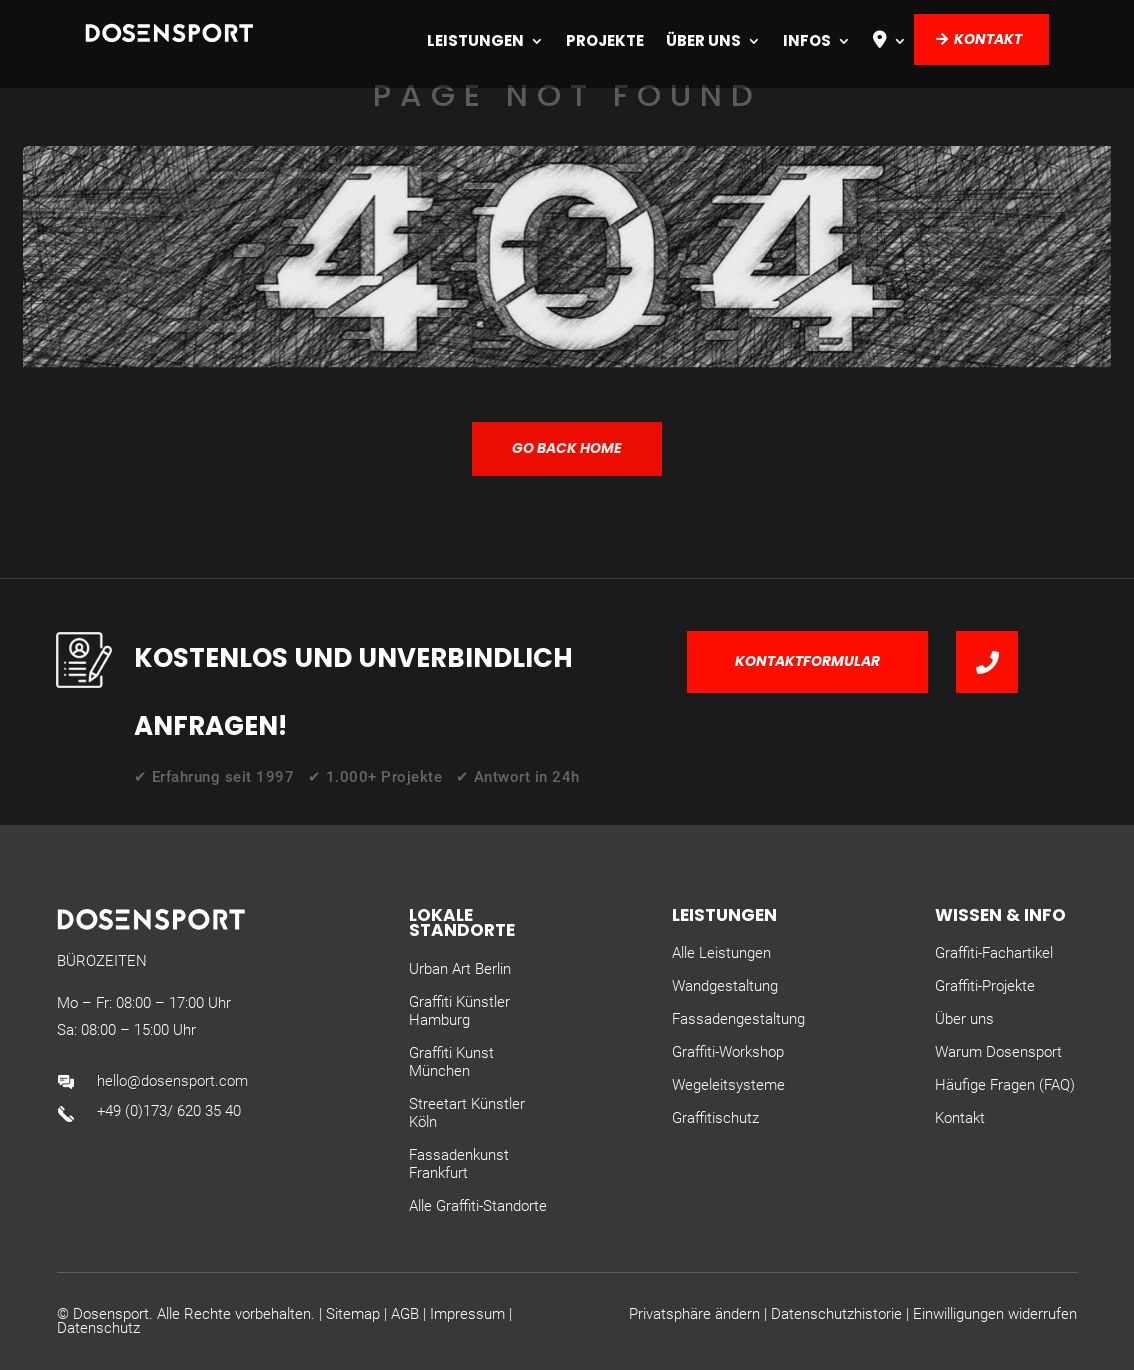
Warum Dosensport (998, 1052)
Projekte (605, 40)
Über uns (703, 40)
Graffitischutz (715, 1118)
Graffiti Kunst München (451, 1062)
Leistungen (475, 40)
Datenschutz (98, 1328)
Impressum (467, 1314)
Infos (807, 40)
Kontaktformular (807, 661)
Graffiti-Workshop (728, 1052)
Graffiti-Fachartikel (994, 953)
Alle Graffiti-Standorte (478, 1206)
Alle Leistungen (721, 953)
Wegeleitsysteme (728, 1085)
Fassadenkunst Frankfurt (459, 1164)
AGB (405, 1314)
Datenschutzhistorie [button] (836, 1314)
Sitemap (353, 1314)
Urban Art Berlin (460, 969)
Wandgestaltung (725, 986)
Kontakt (988, 39)
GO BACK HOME (567, 448)
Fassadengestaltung (738, 1019)
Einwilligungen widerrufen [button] (995, 1314)
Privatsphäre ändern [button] (694, 1314)
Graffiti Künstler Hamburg (459, 1011)
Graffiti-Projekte (985, 986)
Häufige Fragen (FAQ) (1005, 1085)
